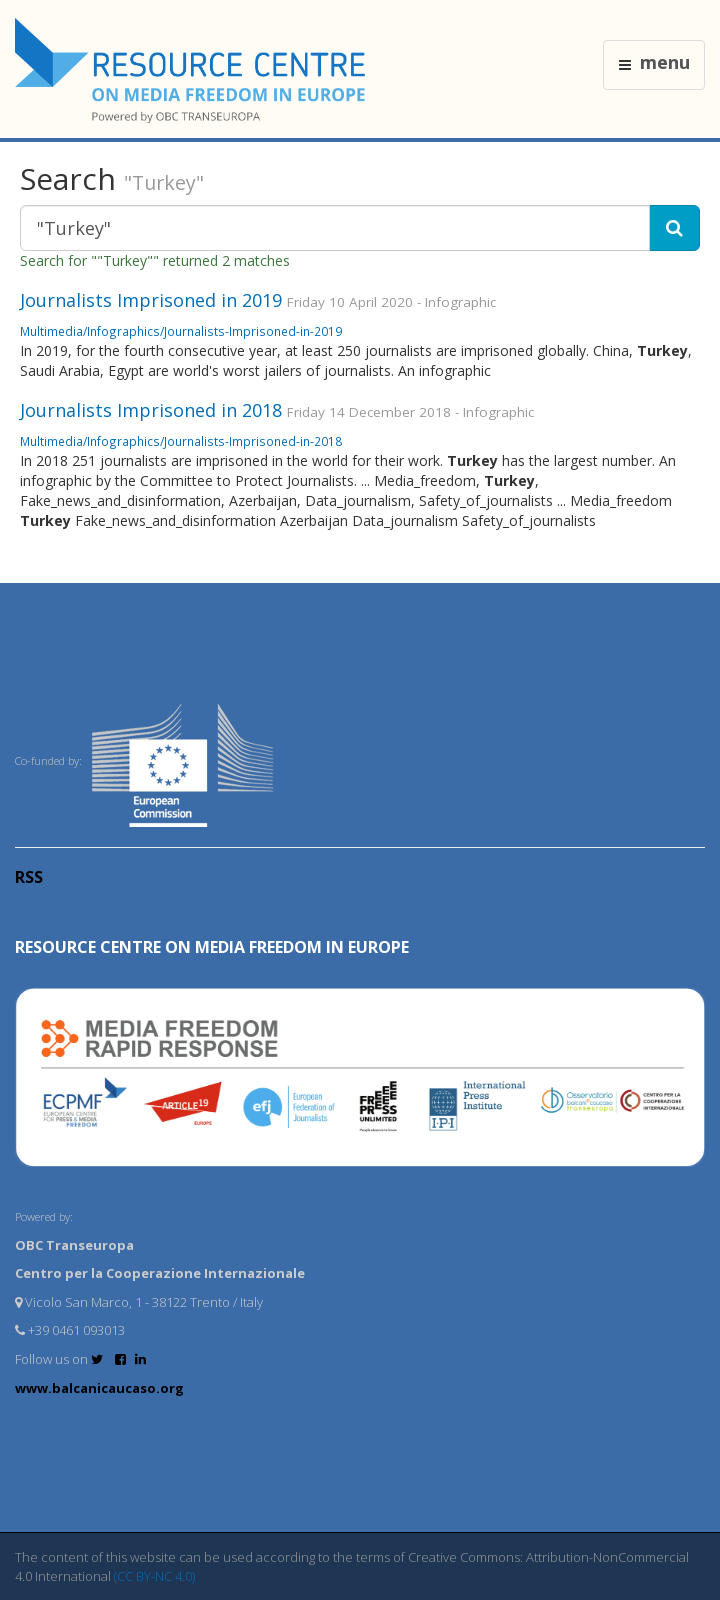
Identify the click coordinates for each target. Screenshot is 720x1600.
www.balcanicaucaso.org (99, 1388)
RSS (29, 877)
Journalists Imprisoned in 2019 (151, 300)
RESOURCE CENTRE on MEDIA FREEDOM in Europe (212, 947)
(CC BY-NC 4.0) (154, 1576)
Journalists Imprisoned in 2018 (151, 410)
